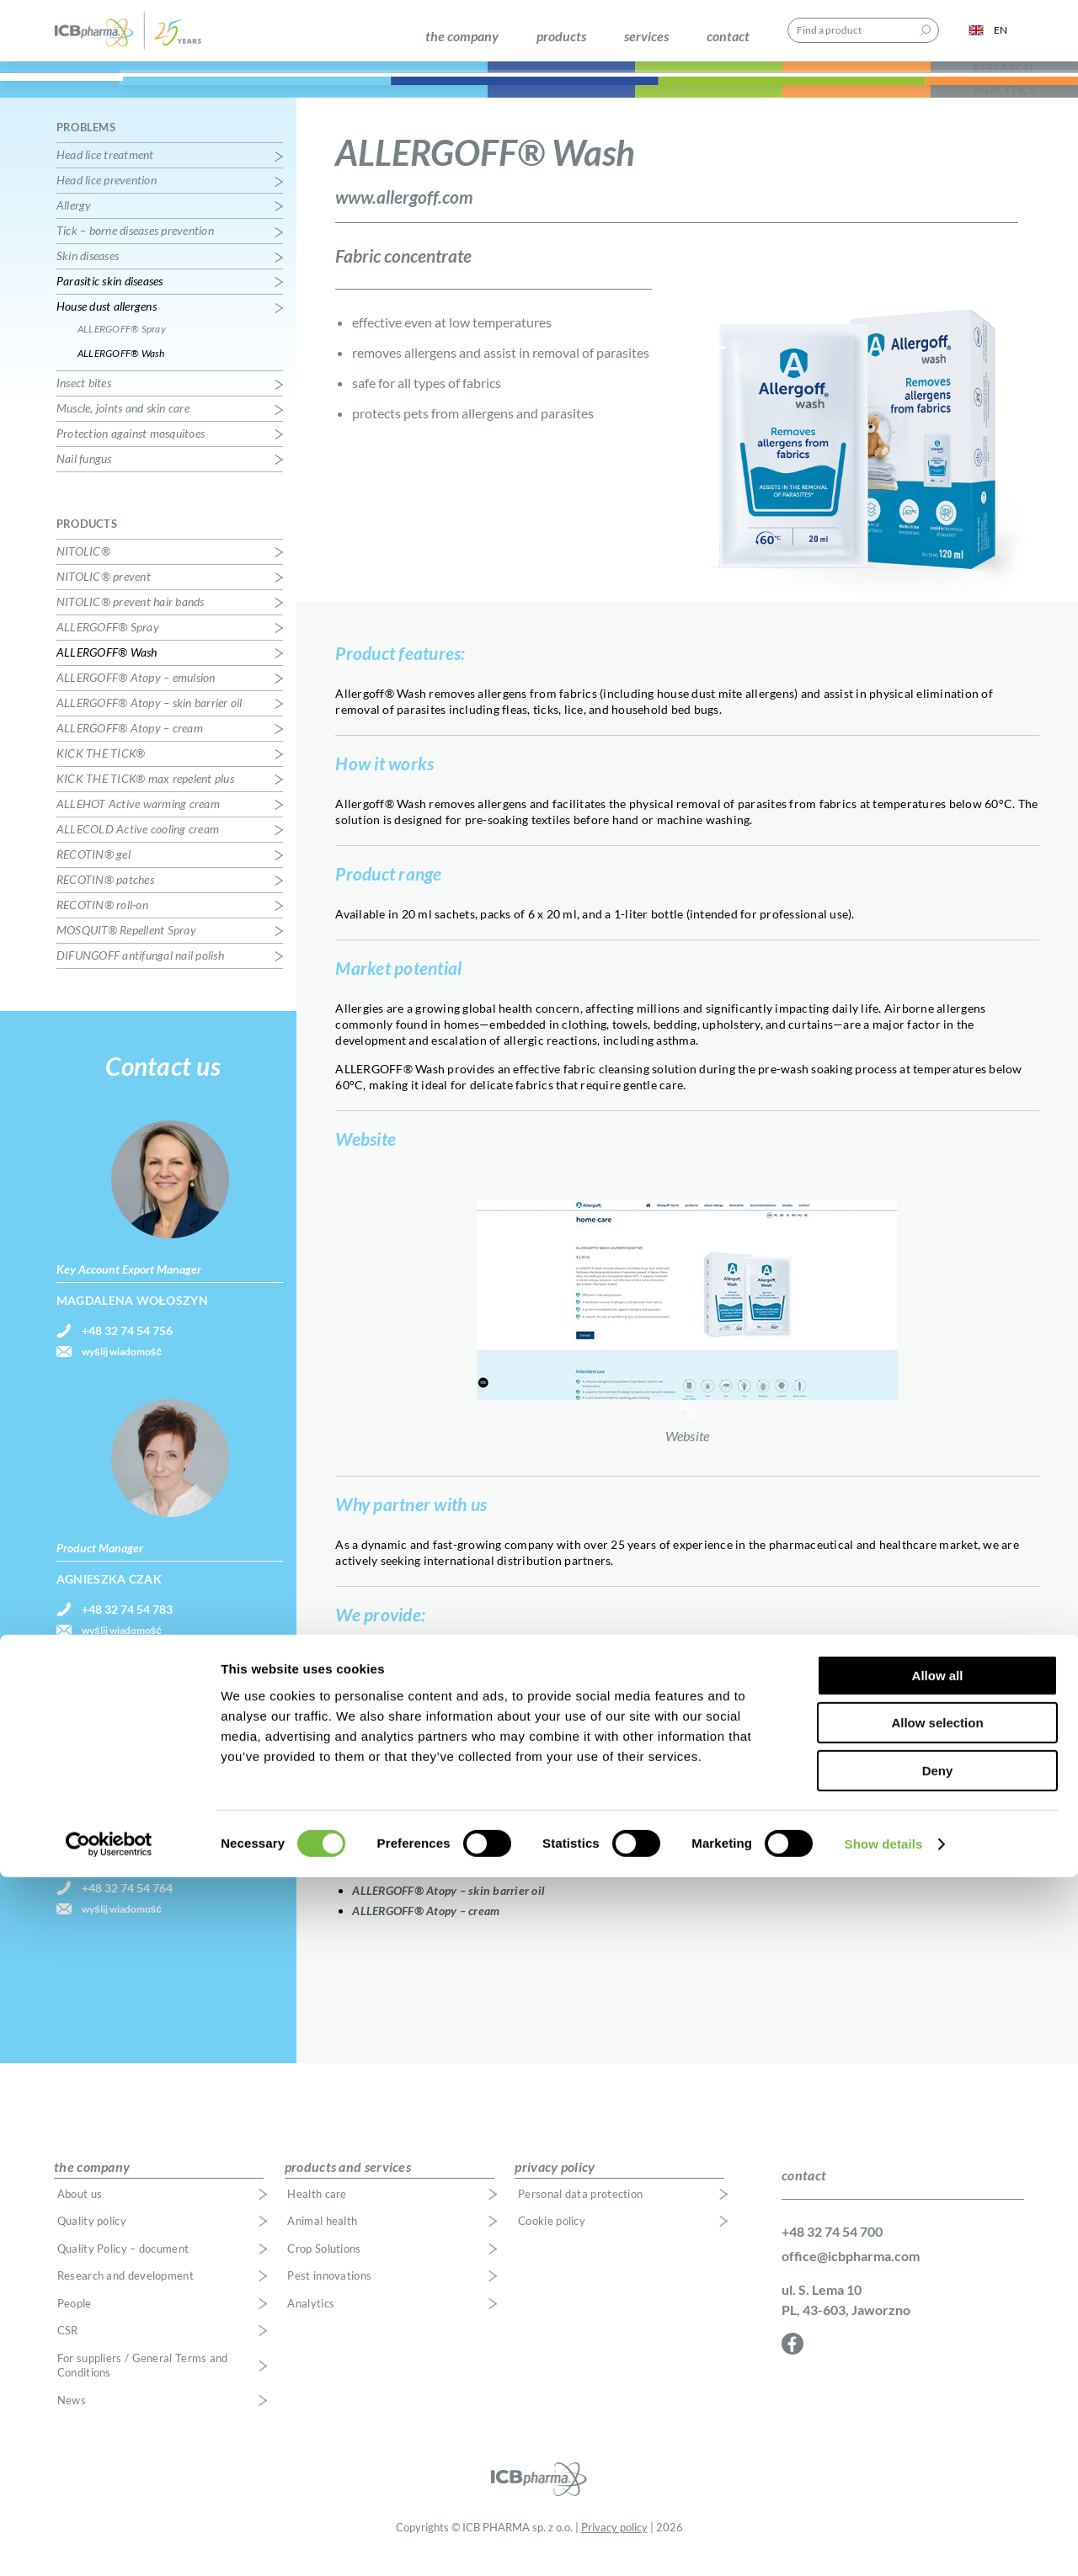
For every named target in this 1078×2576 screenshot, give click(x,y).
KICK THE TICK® (101, 771)
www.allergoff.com (404, 213)
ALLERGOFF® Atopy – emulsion (434, 1887)
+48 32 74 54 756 (127, 1348)
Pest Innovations (785, 91)
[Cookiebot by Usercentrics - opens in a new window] (109, 2543)
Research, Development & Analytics (979, 91)
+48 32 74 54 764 (127, 1905)
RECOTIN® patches (105, 897)
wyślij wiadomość (122, 1369)
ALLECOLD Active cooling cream (137, 846)
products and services (348, 2183)
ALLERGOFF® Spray (403, 1867)
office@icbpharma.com (851, 2273)
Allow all (937, 2374)
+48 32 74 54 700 (832, 2248)
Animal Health (394, 91)
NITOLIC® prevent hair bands (130, 619)
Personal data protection (580, 2211)
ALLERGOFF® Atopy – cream (425, 1927)
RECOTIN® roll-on (102, 922)
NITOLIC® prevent (103, 594)
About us (79, 2211)
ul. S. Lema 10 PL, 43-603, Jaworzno (846, 2316)
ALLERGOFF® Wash (121, 371)
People (74, 2320)
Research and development (125, 2293)
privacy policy (555, 2183)
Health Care (148, 91)
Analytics (310, 2320)
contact (728, 36)
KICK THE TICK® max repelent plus (145, 796)
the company (462, 36)
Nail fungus (84, 476)
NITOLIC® (83, 569)
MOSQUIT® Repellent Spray (126, 947)
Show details (884, 2543)
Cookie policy (551, 2239)
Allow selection (937, 2422)
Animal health (322, 2239)
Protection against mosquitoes (130, 451)
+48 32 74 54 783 (127, 1627)
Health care (316, 2211)
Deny (937, 2469)
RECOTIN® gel (93, 872)
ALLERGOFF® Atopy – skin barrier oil (448, 1907)
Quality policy (91, 2239)
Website (687, 1324)
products (561, 36)
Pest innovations (329, 2293)
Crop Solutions (589, 91)
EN (988, 35)
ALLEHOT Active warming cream (138, 821)
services (646, 36)
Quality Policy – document (123, 2265)
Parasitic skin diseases (109, 298)
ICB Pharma (138, 36)
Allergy (74, 223)
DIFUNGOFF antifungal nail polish (140, 973)
